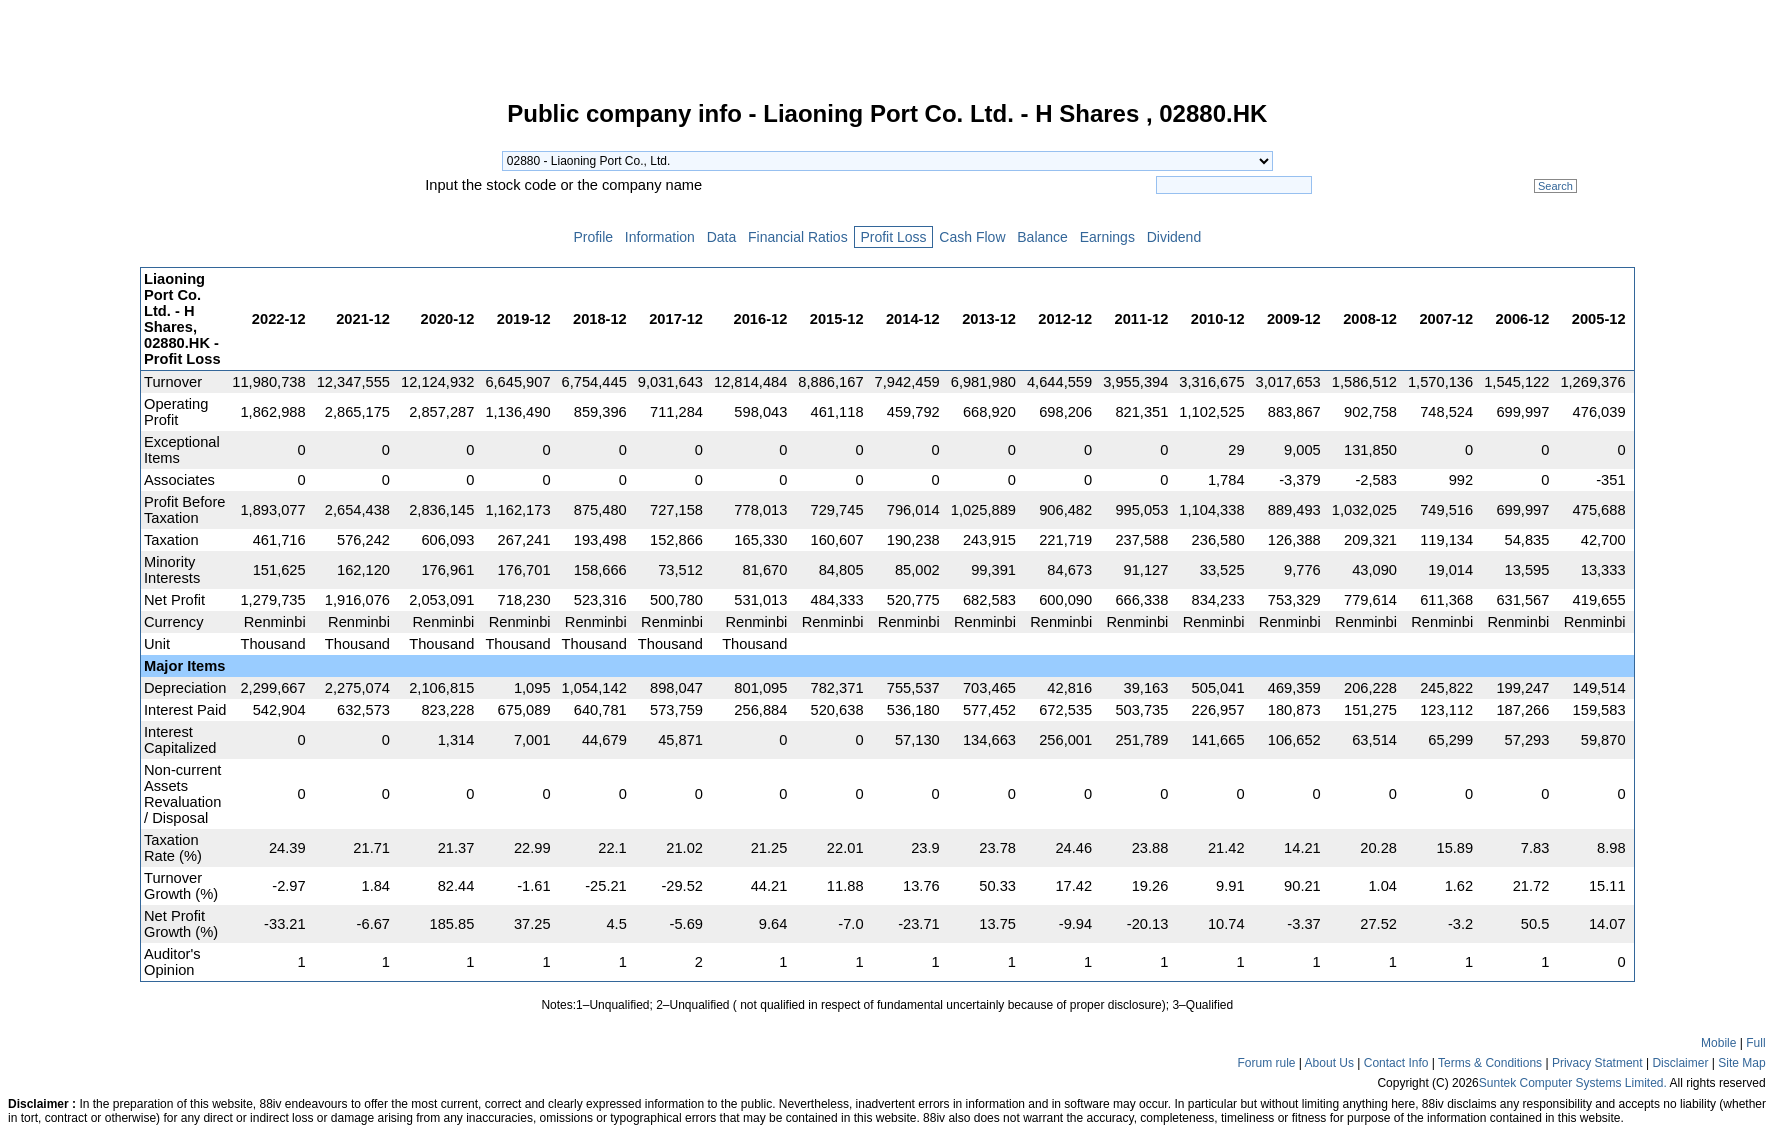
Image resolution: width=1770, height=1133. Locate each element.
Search (1555, 186)
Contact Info (1396, 1063)
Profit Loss (894, 237)
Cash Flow (972, 237)
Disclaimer (1680, 1063)
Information (660, 237)
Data (721, 237)
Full (1755, 1043)
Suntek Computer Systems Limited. (1573, 1083)
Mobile (1718, 1043)
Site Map (1741, 1063)
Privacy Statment (1597, 1063)
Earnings (1107, 237)
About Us (1329, 1063)
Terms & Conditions (1490, 1063)
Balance (1042, 237)
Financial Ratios (797, 237)
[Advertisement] (70, 404)
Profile (593, 237)
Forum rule (1266, 1063)
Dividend (1174, 237)
